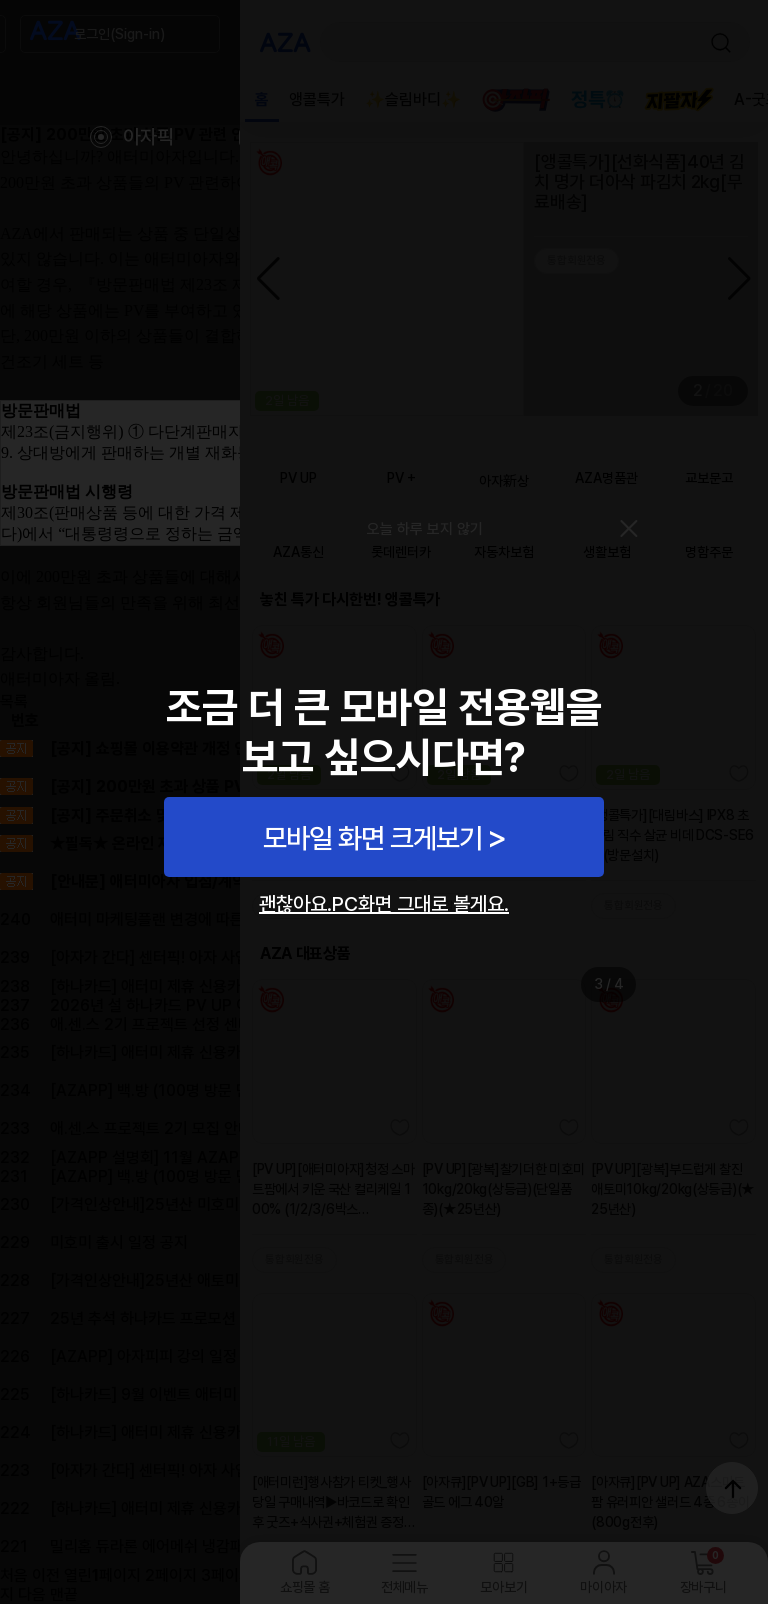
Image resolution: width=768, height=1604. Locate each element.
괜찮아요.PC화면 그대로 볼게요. (384, 904)
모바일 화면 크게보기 (372, 838)
